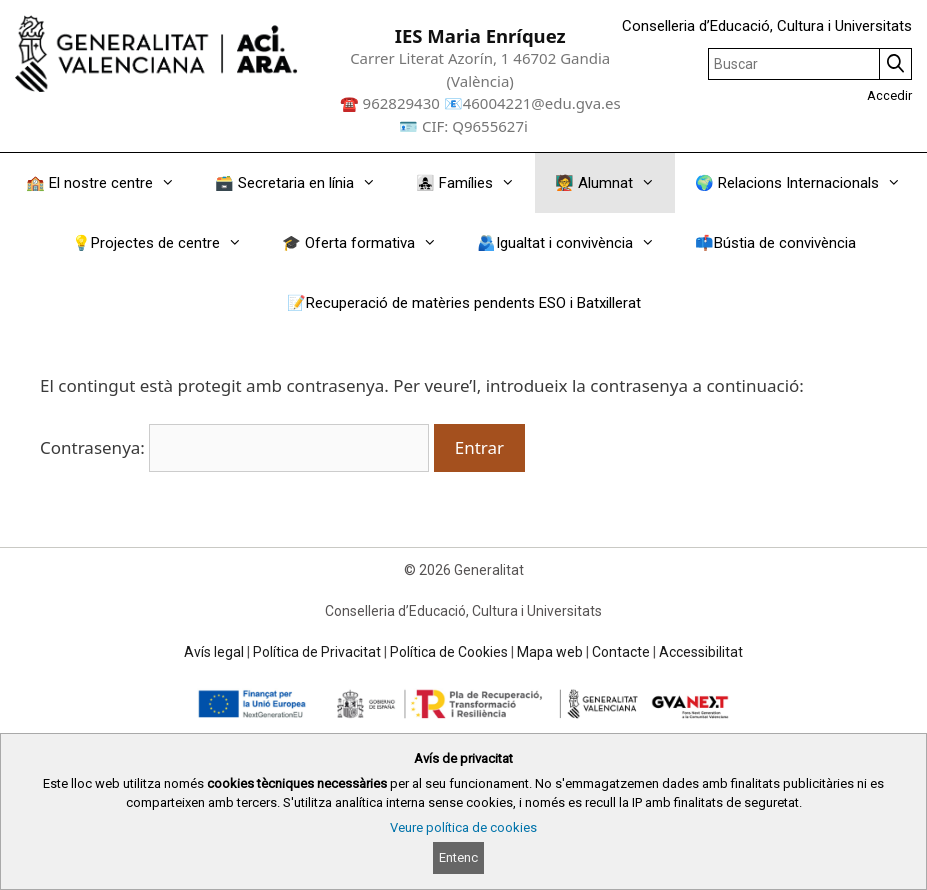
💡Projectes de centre (167, 243)
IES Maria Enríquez (480, 35)
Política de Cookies (449, 652)
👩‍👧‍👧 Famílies (475, 183)
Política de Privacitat (317, 652)
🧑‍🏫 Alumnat (615, 183)
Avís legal (214, 652)
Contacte (621, 652)
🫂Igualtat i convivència (576, 243)
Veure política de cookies (463, 827)
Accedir (889, 95)
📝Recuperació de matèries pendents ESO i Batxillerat (464, 303)
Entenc (458, 857)
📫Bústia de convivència (775, 243)
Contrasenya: (234, 447)
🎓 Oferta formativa (369, 243)
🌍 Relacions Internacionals (808, 183)
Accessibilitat (701, 652)
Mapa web (550, 652)
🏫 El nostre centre (110, 183)
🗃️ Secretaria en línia (305, 183)
